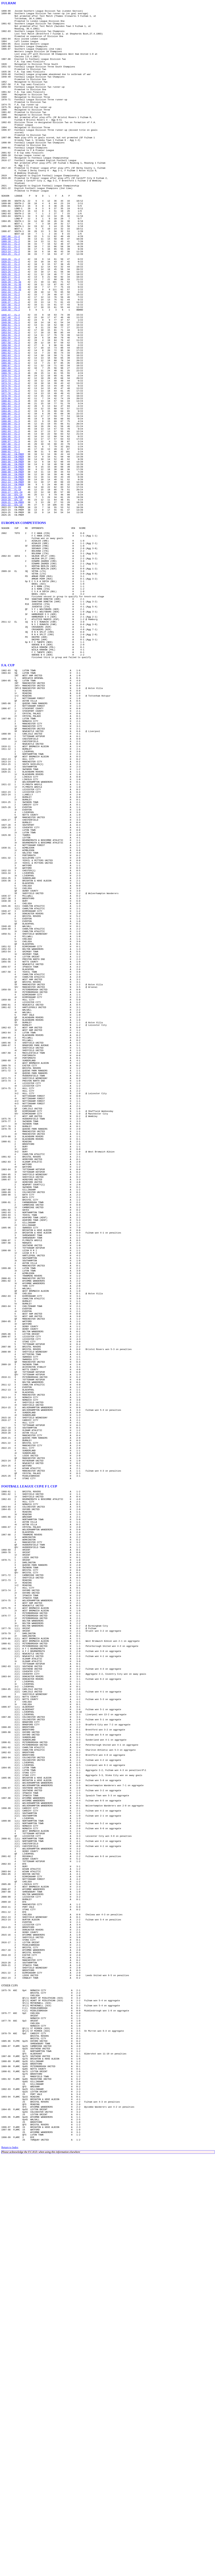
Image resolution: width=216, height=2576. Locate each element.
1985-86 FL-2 (10, 495)
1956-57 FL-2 (10, 406)
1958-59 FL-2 (10, 413)
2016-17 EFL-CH (11, 589)
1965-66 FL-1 (10, 434)
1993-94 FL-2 (10, 519)
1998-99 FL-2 (10, 534)
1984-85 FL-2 (10, 492)
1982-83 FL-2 (10, 485)
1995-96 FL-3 (10, 525)
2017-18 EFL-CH (11, 592)
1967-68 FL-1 (10, 440)
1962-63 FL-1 (10, 425)
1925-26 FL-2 (10, 327)
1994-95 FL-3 (10, 522)
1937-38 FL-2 (10, 364)
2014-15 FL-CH (11, 583)
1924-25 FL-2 (10, 324)
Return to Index (9, 2568)
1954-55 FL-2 (10, 400)
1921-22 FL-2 (10, 315)
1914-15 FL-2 (10, 303)
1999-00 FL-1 (10, 537)
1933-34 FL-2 (10, 352)
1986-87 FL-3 (10, 498)
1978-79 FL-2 (10, 473)
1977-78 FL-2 (10, 470)
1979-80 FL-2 (10, 476)
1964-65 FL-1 (10, 431)
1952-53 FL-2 (10, 394)
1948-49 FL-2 (10, 382)
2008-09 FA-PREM (12, 564)
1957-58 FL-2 (10, 409)
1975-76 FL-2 (10, 464)
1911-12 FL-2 (10, 294)
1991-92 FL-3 (10, 513)
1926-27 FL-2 (10, 330)
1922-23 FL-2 (10, 318)
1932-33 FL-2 (10, 349)
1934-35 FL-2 (10, 355)
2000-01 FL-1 (10, 540)
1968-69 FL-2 (10, 443)
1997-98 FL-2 (10, 531)
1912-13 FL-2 (10, 297)
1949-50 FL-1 (10, 385)
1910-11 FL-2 (10, 291)
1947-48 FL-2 (10, 379)
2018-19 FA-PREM (12, 595)
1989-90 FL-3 (10, 507)
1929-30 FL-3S (11, 340)
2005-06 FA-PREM (12, 555)
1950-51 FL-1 (10, 388)
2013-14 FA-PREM (12, 580)
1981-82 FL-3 (10, 482)
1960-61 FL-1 (10, 419)
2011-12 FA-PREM (12, 574)
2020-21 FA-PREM (12, 601)
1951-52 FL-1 (10, 391)
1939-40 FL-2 (10, 370)
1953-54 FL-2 (10, 397)
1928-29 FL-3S (11, 337)
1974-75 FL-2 (10, 461)
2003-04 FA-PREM (12, 549)
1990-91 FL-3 (10, 510)
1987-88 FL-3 (10, 501)
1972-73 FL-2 (10, 455)
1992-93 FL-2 (10, 516)
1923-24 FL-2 (10, 321)
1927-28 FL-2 (10, 334)
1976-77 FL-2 (10, 467)
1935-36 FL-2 (10, 358)
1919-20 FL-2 (10, 309)
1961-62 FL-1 (10, 422)
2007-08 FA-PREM (12, 561)
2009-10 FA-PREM (12, 568)
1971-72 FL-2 (10, 452)
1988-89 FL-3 (10, 504)
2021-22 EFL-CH (11, 604)
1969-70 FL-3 (10, 446)
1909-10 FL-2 (10, 288)
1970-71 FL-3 (10, 449)
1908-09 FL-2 (10, 285)
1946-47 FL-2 (10, 376)
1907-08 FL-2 (10, 282)
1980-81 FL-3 (10, 479)
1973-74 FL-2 (10, 458)
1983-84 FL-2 (10, 489)
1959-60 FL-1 (10, 416)
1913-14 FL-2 (10, 300)
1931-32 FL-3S (11, 346)
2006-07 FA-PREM (12, 558)
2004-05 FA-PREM (12, 552)
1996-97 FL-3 (10, 528)
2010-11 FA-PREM (12, 571)
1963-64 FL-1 (10, 428)
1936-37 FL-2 (10, 361)
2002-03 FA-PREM (12, 546)
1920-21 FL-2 (10, 312)
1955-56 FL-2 (10, 403)
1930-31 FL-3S (11, 343)
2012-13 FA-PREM (12, 577)
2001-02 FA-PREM (12, 543)
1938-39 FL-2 (10, 367)
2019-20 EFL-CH (11, 598)
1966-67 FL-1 (10, 437)
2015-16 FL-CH (11, 586)
